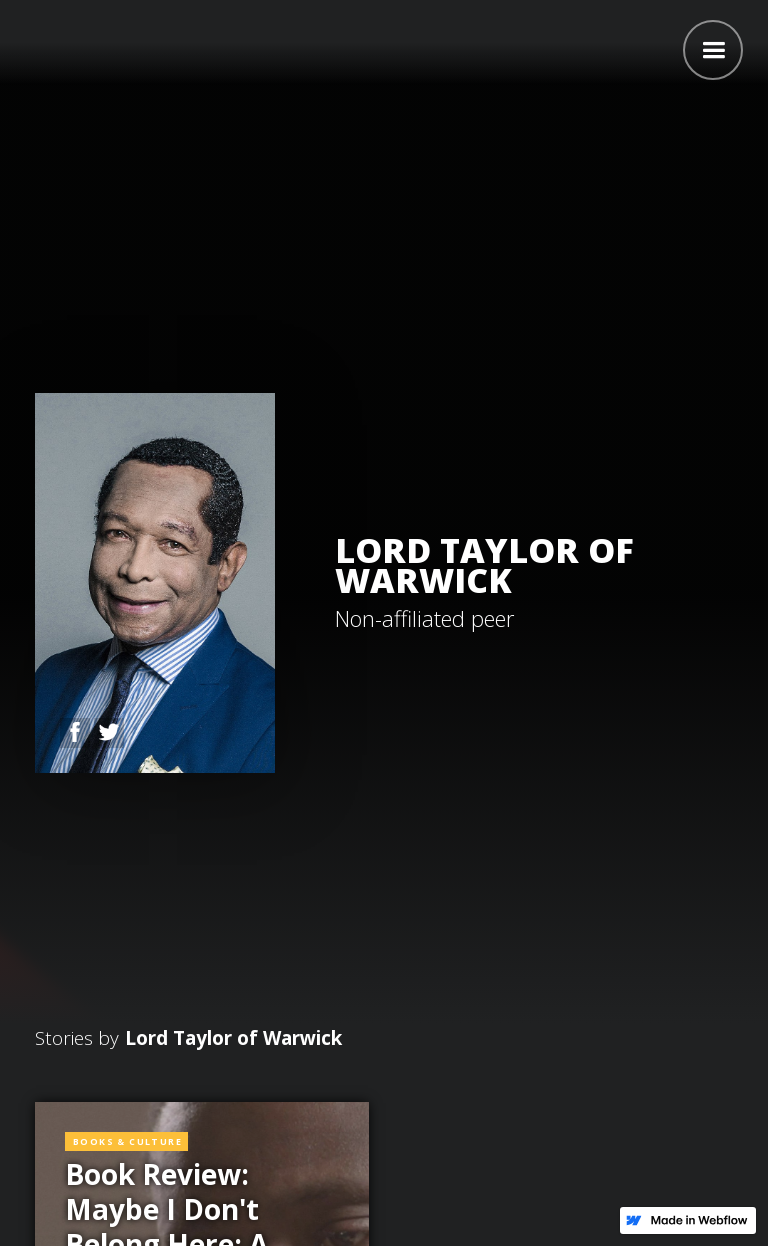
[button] (713, 50)
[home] (20, 47)
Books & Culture (127, 1141)
